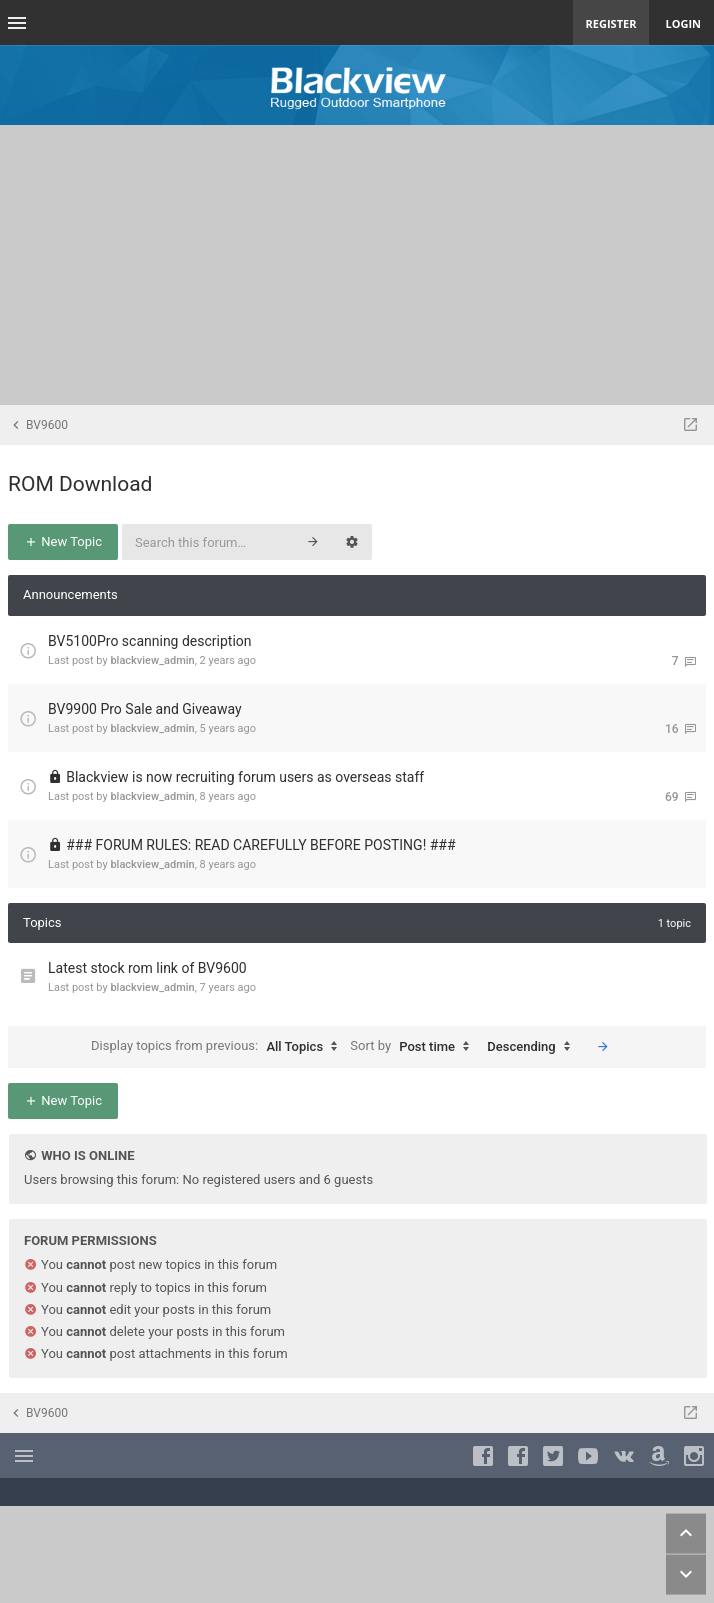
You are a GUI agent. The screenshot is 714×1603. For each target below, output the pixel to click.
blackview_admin (152, 660)
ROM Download (80, 484)
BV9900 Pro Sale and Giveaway (145, 709)
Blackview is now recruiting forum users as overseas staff (245, 777)
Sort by (414, 1047)
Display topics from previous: (219, 1047)
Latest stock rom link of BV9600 (147, 968)
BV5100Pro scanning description (150, 641)
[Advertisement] (357, 265)
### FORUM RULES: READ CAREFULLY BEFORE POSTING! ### (260, 845)
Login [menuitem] (683, 23)
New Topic (63, 541)
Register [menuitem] (611, 23)
